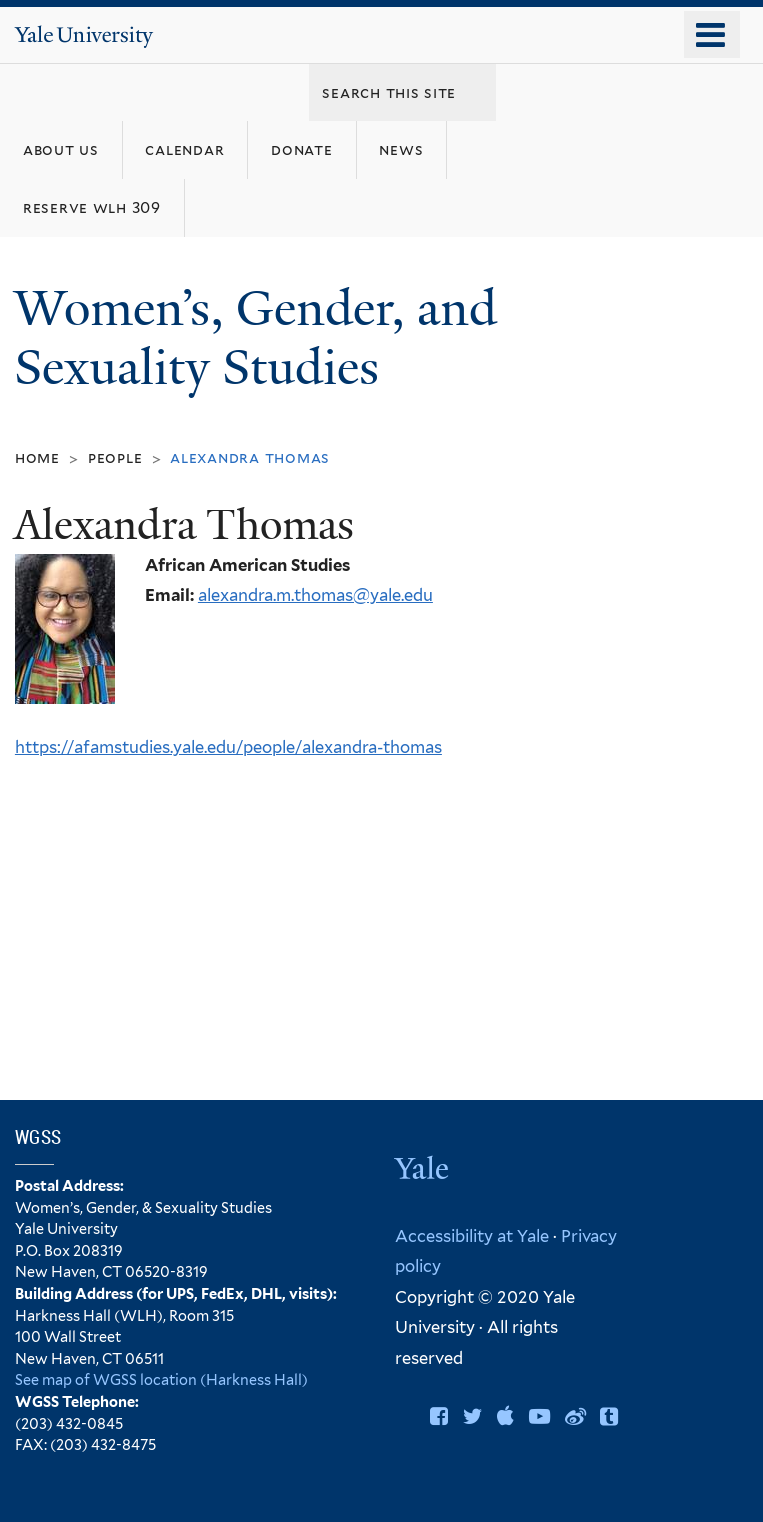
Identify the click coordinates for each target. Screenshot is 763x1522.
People (115, 457)
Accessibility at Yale (472, 1236)
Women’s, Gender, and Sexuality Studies (255, 338)
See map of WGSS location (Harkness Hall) (161, 1379)
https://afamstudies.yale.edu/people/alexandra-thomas (228, 747)
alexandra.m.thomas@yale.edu (315, 595)
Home (37, 457)
